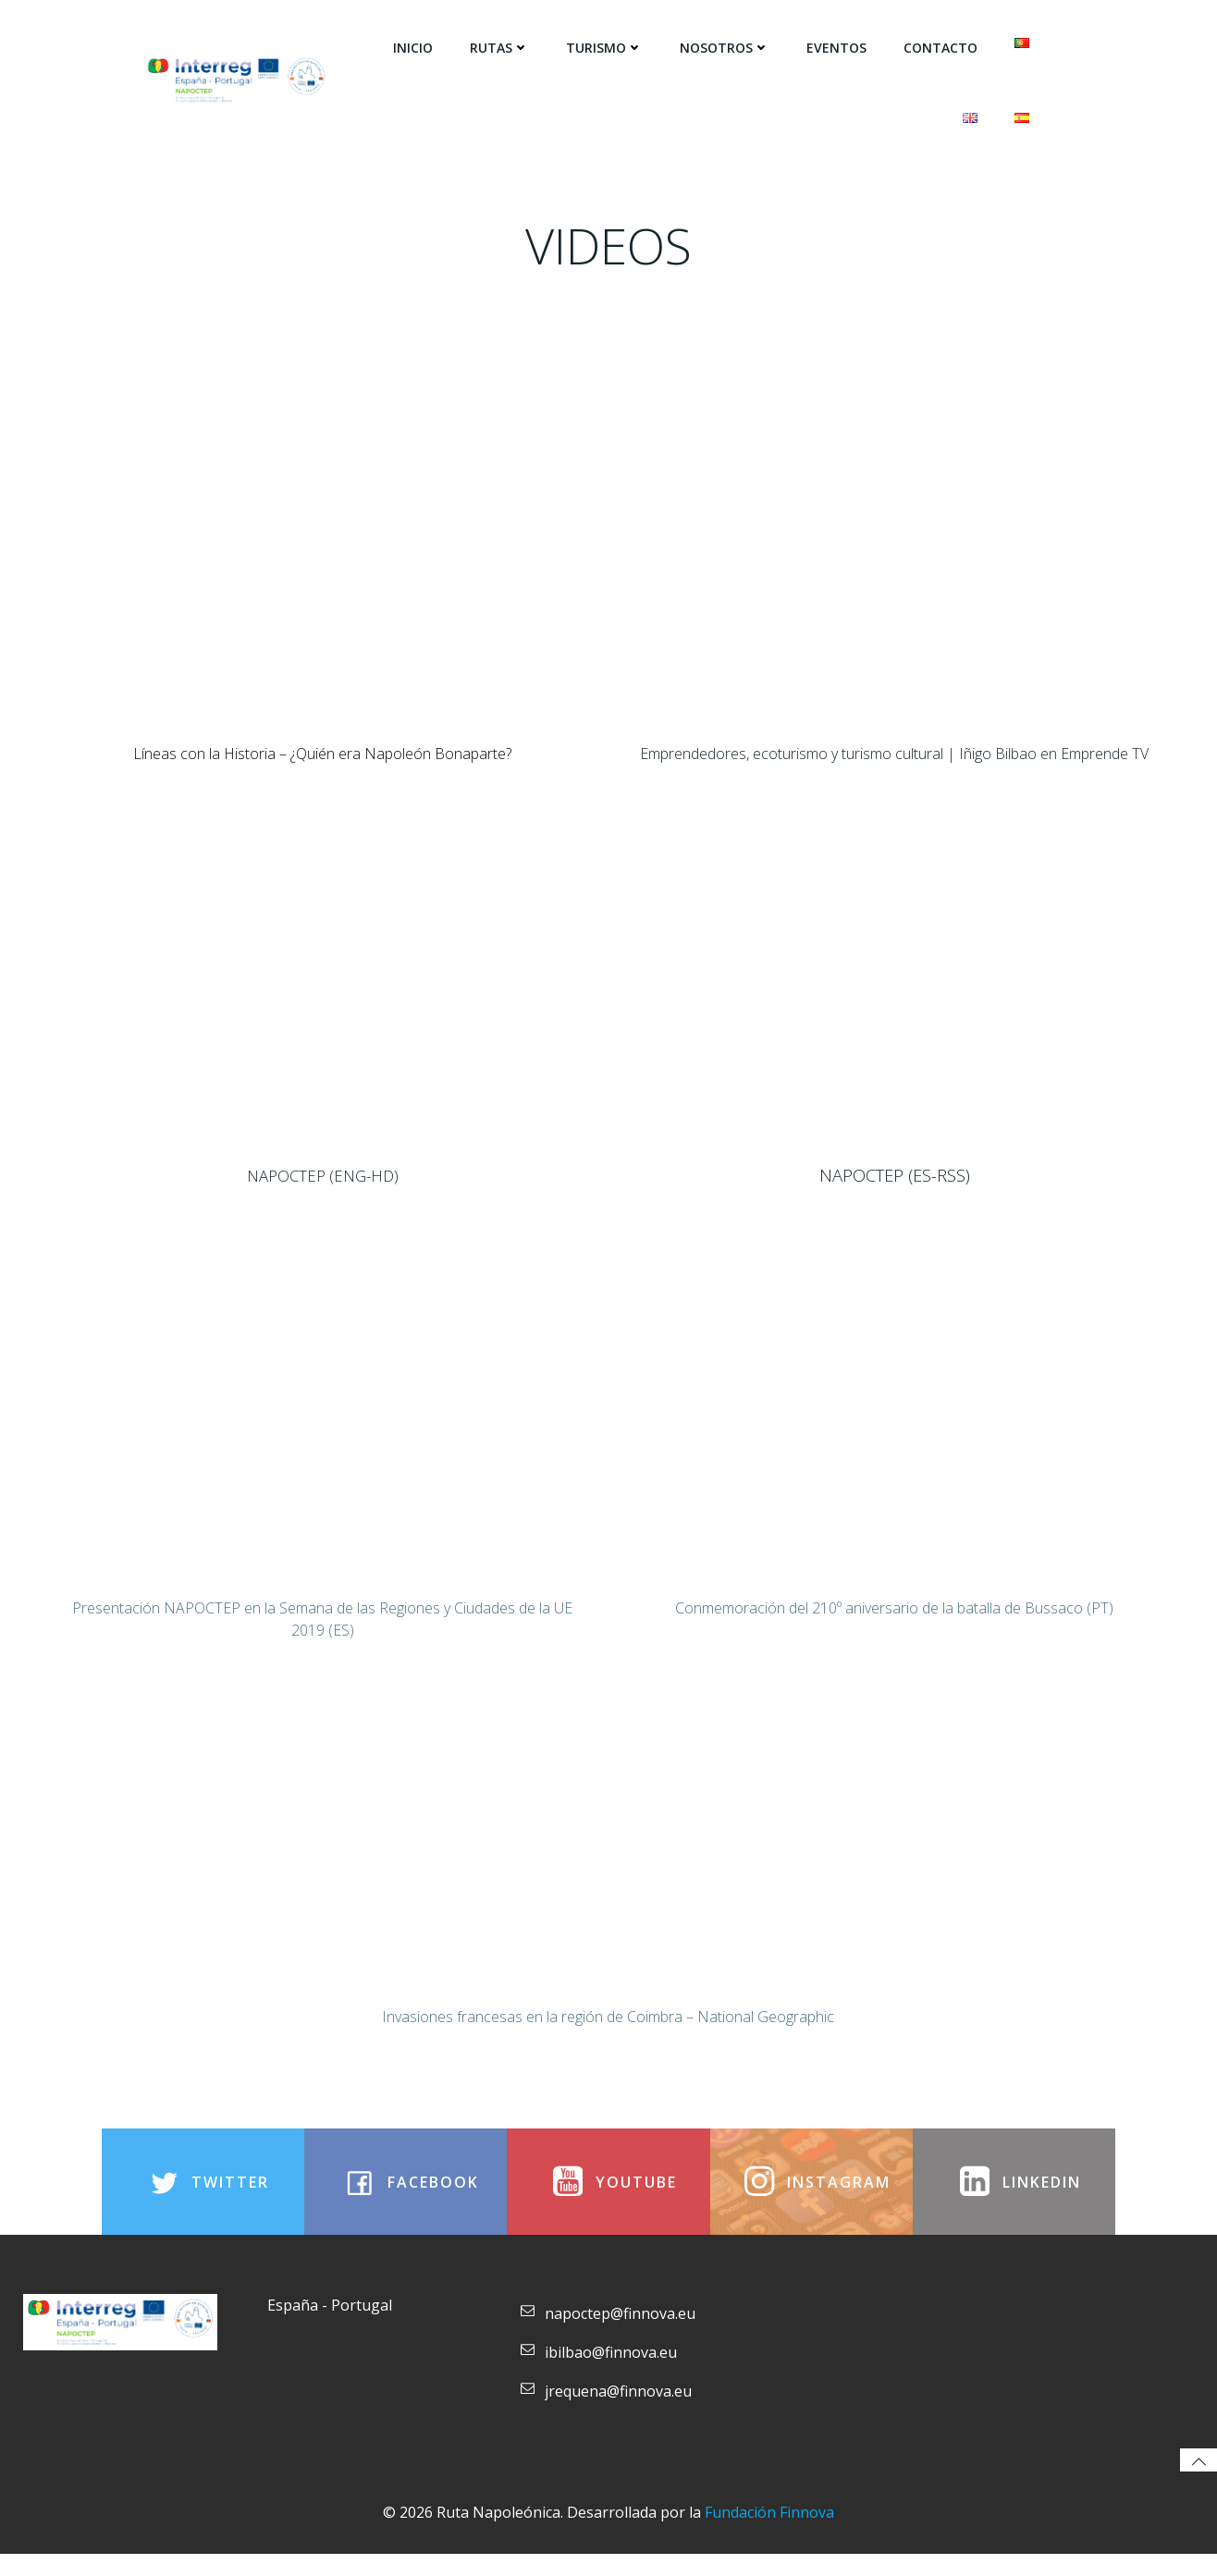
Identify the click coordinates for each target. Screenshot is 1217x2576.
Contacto (941, 46)
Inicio (414, 46)
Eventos (837, 46)
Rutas (500, 46)
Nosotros (725, 46)
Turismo (605, 46)
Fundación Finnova (769, 2534)
